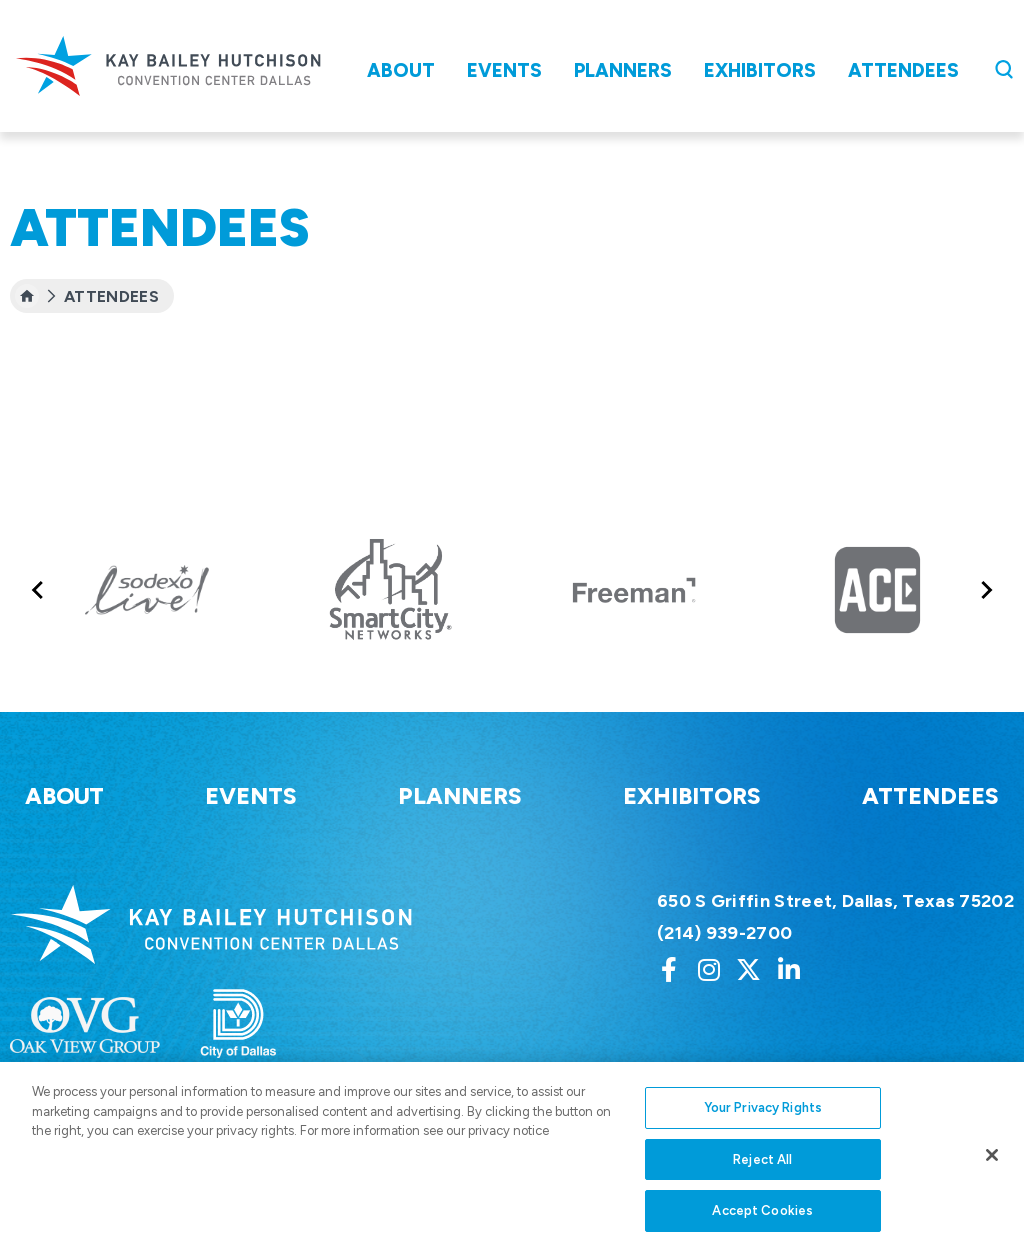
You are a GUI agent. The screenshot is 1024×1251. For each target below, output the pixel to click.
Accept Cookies (762, 1229)
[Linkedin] (789, 969)
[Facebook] (669, 969)
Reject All (762, 1178)
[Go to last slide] (38, 589)
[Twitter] (749, 969)
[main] (512, 234)
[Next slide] (985, 589)
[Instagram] (709, 969)
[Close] (992, 1174)
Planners (623, 70)
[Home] (27, 296)
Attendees (903, 70)
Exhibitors (760, 70)
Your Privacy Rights (763, 1126)
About (401, 70)
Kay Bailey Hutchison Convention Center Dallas (167, 66)
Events (504, 70)
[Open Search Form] (1004, 69)
